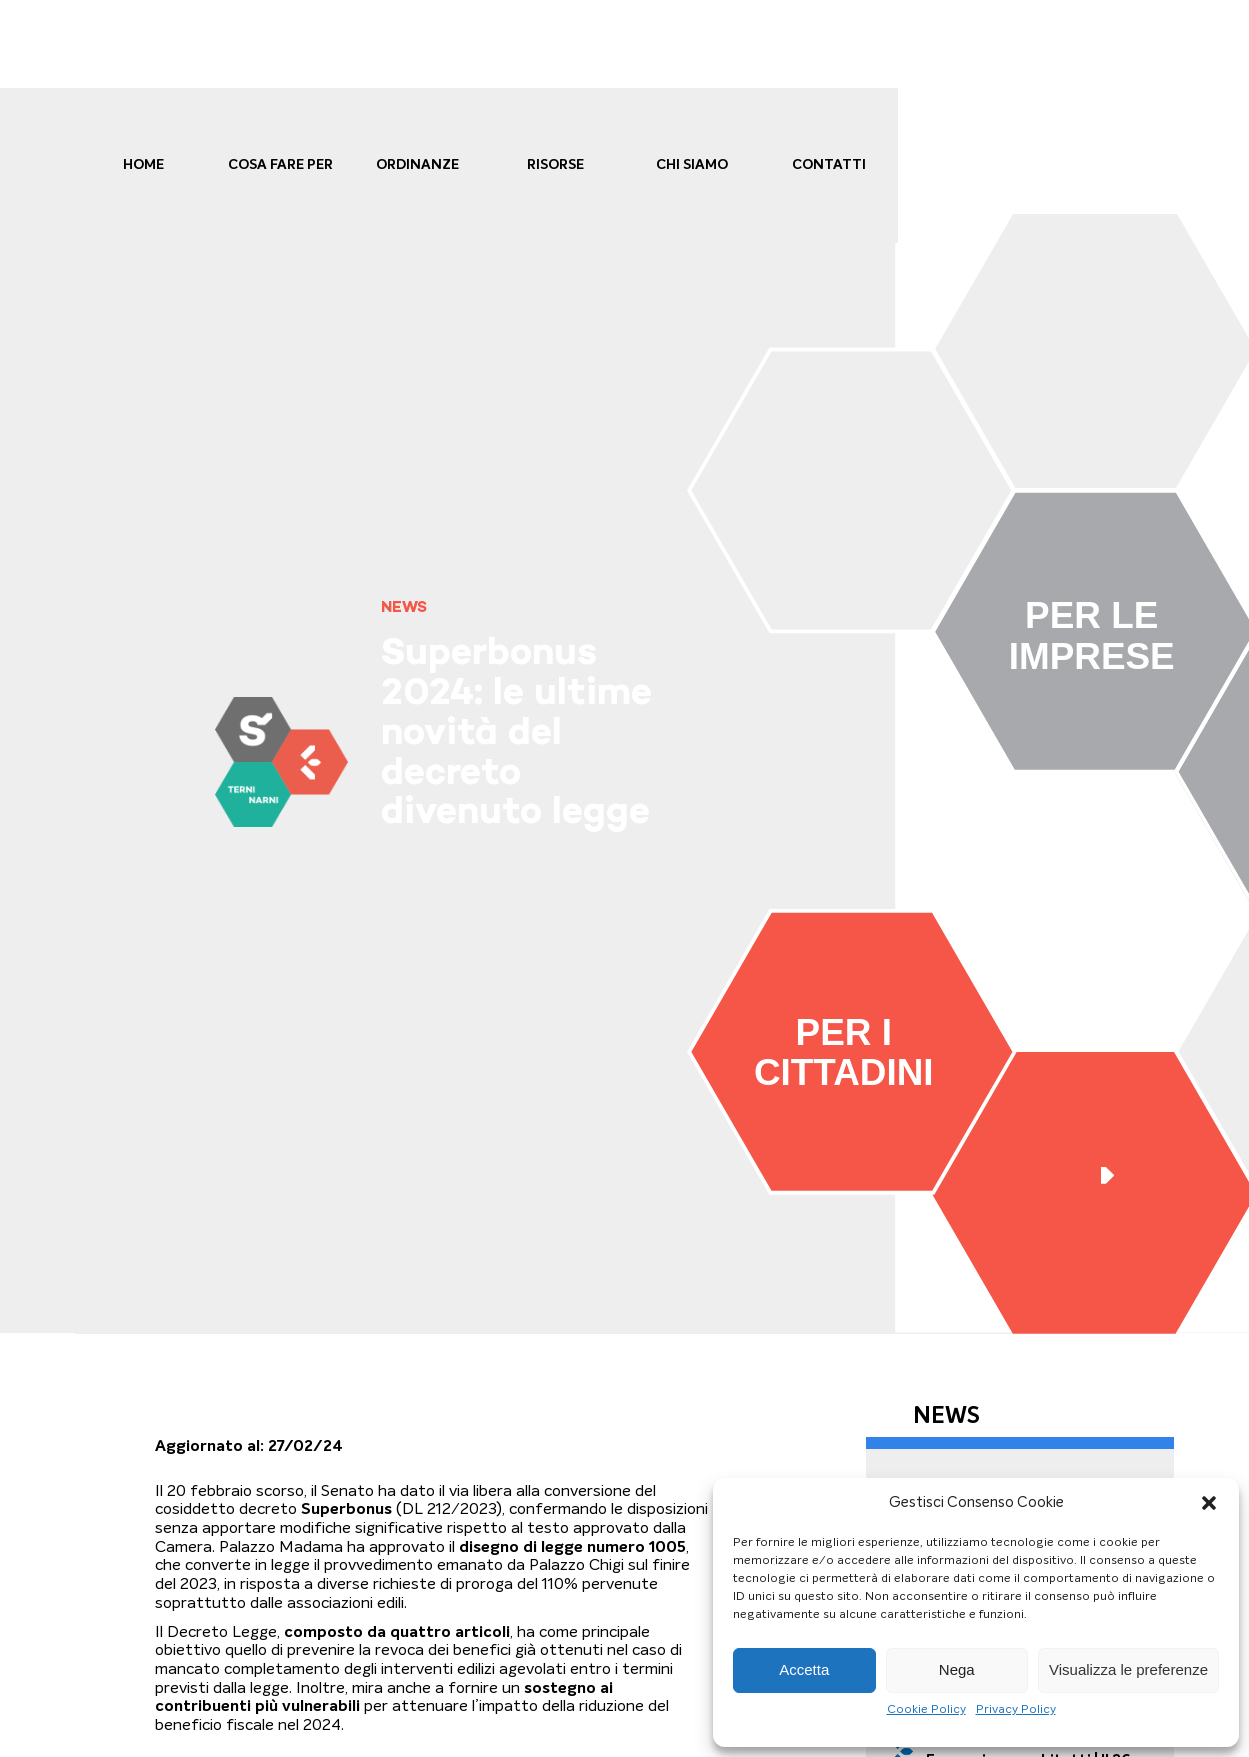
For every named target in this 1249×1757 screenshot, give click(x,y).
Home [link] (143, 164)
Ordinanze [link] (417, 164)
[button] (1209, 1503)
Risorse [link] (555, 164)
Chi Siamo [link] (692, 164)
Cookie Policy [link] (926, 1709)
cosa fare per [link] (280, 164)
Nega (957, 1669)
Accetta (804, 1669)
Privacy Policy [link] (1016, 1709)
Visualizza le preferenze (1128, 1669)
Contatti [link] (829, 164)
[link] (281, 761)
